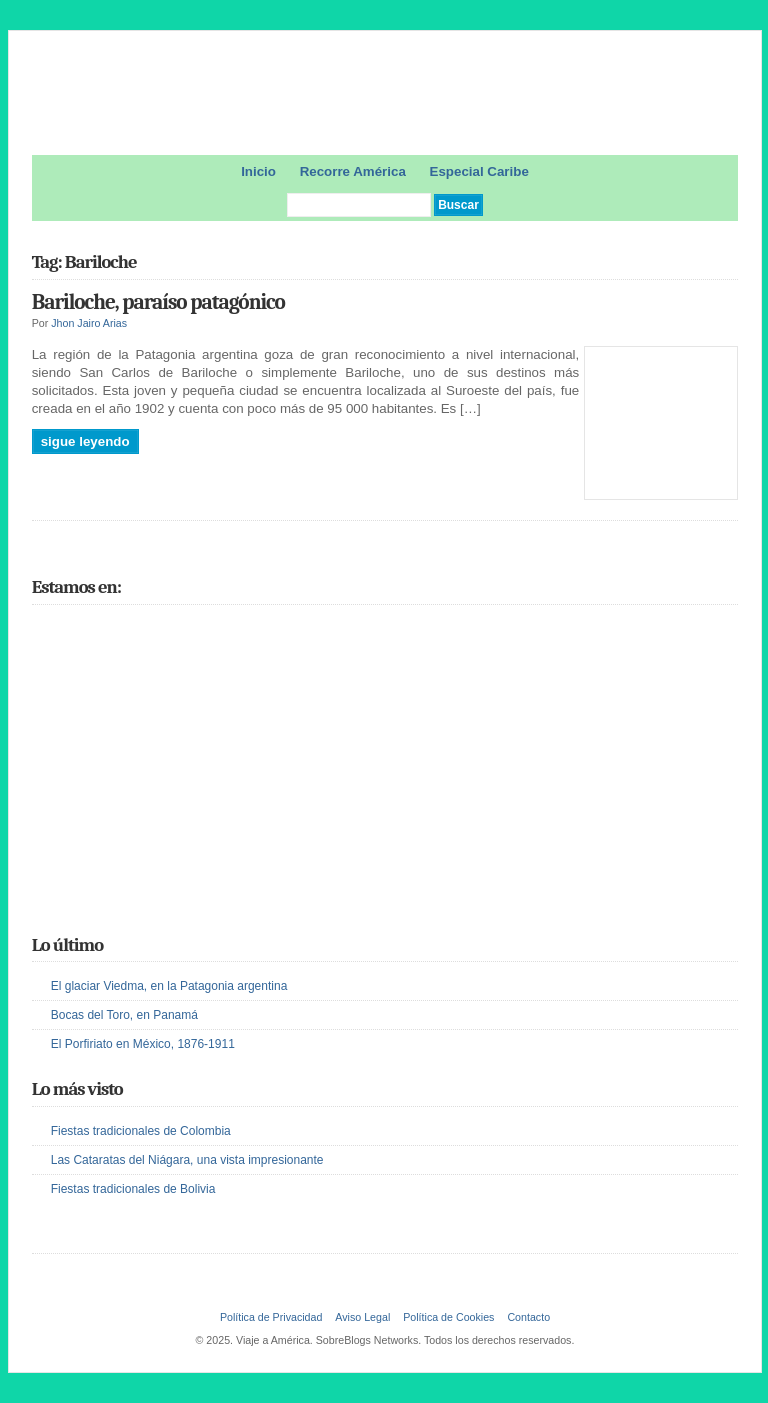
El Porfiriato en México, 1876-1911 (143, 1044)
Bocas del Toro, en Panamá (124, 1015)
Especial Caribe (479, 171)
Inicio (258, 171)
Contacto (528, 1317)
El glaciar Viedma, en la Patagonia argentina (169, 986)
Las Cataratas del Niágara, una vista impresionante (187, 1160)
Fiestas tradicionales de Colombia (141, 1131)
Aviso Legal (362, 1317)
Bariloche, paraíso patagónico (158, 302)
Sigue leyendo (85, 441)
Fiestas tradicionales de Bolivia (133, 1189)
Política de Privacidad (271, 1317)
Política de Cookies (448, 1317)
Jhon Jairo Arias (89, 323)
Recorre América (353, 171)
